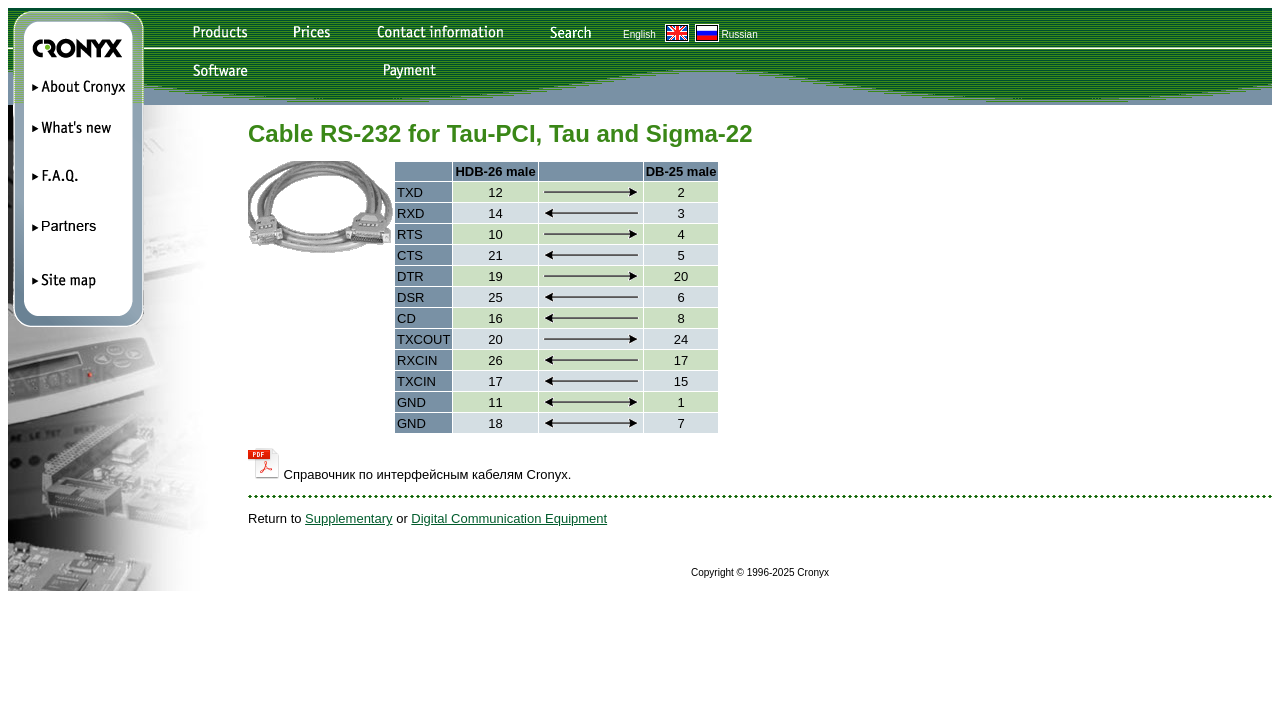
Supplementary (348, 518)
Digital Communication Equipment (509, 518)
